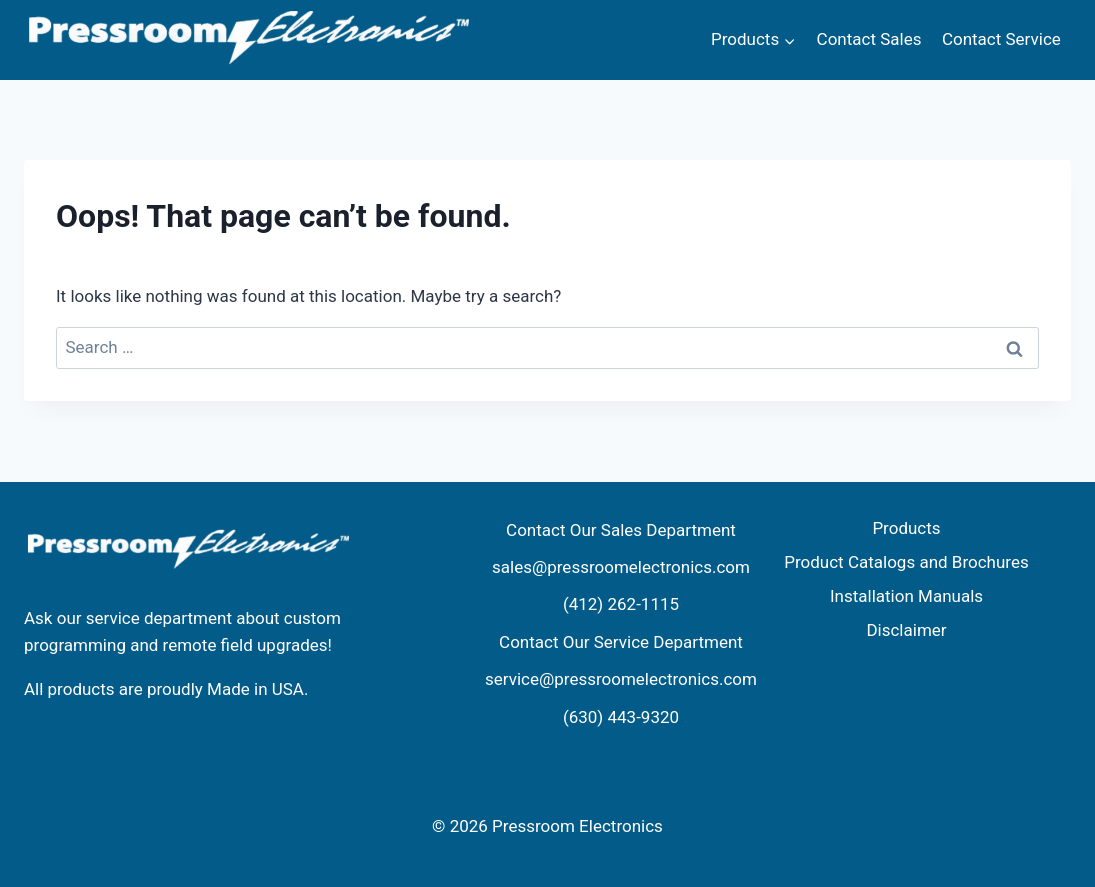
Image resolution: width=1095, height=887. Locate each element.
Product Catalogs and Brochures (906, 562)
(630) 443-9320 (621, 717)
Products (906, 528)
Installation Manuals (906, 596)
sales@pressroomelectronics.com (621, 567)
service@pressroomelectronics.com (621, 679)
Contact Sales (869, 39)
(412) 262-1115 (621, 604)
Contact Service (1001, 39)
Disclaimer (906, 630)
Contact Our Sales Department (621, 530)
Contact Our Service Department (621, 642)
